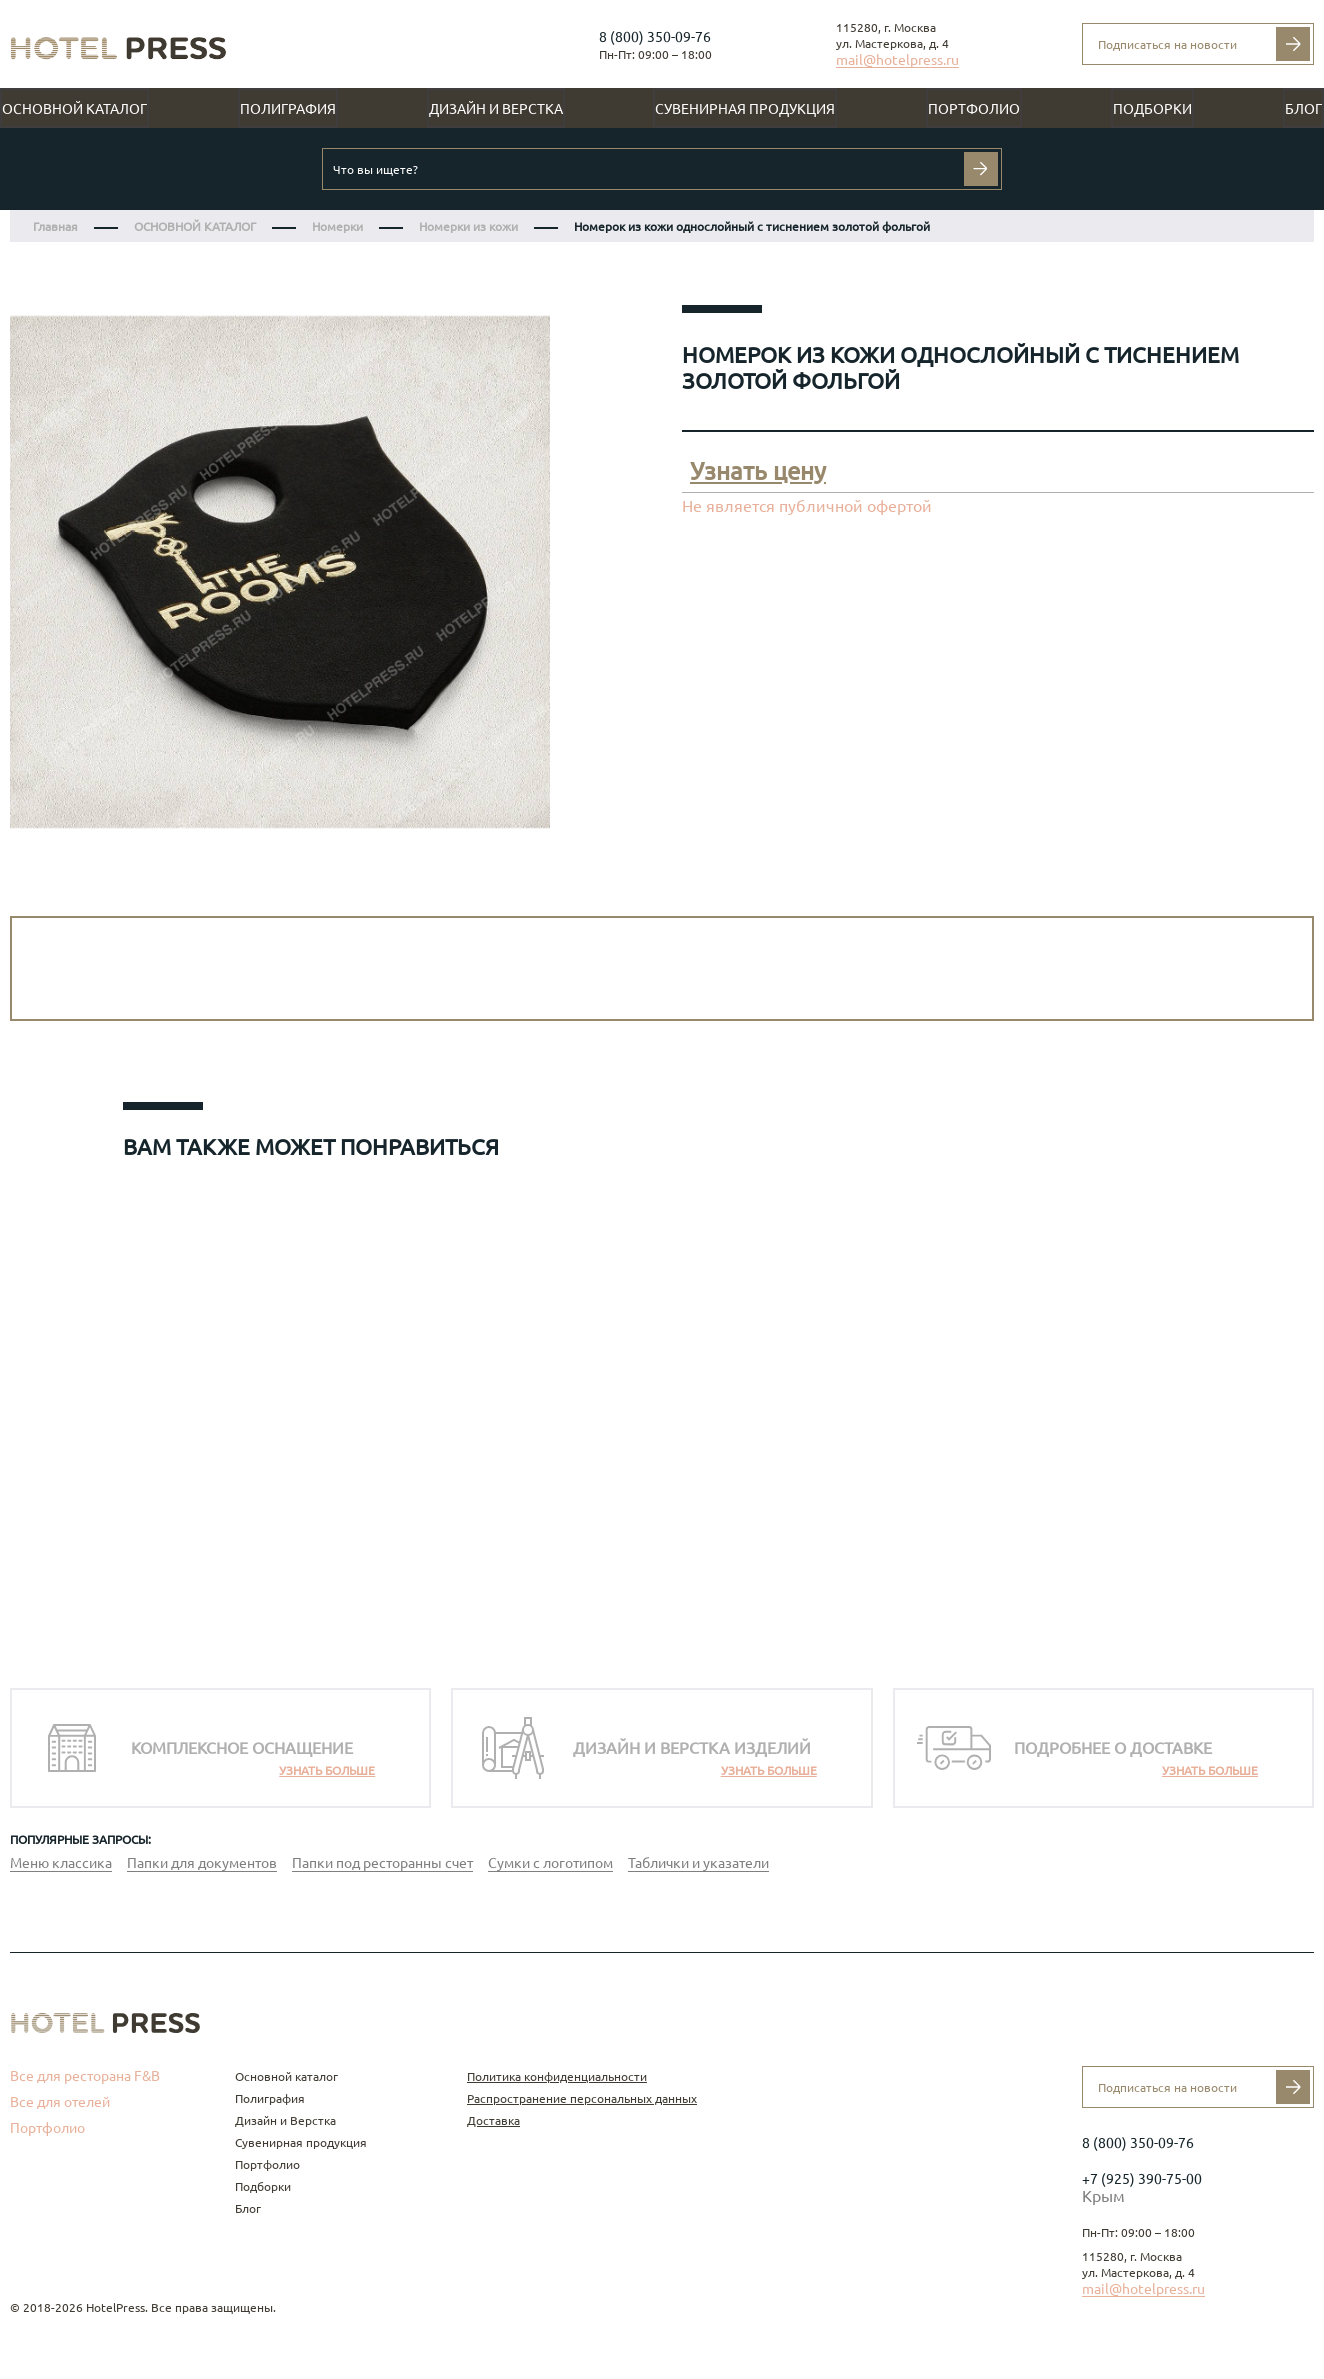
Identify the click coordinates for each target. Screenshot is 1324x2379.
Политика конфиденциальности (557, 2076)
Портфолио (974, 109)
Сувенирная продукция (745, 109)
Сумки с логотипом (550, 1863)
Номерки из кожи (468, 226)
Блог (1303, 109)
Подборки (1152, 109)
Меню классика (61, 1863)
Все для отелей (60, 2102)
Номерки (337, 226)
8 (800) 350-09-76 (655, 37)
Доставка (493, 2120)
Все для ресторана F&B (85, 2076)
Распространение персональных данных (582, 2098)
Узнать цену (758, 471)
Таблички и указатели (698, 1863)
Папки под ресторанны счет (382, 1863)
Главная (55, 226)
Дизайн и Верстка (496, 109)
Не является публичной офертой (807, 506)
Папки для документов (202, 1863)
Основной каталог (74, 109)
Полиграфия (288, 109)
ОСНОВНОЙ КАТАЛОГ (195, 226)
